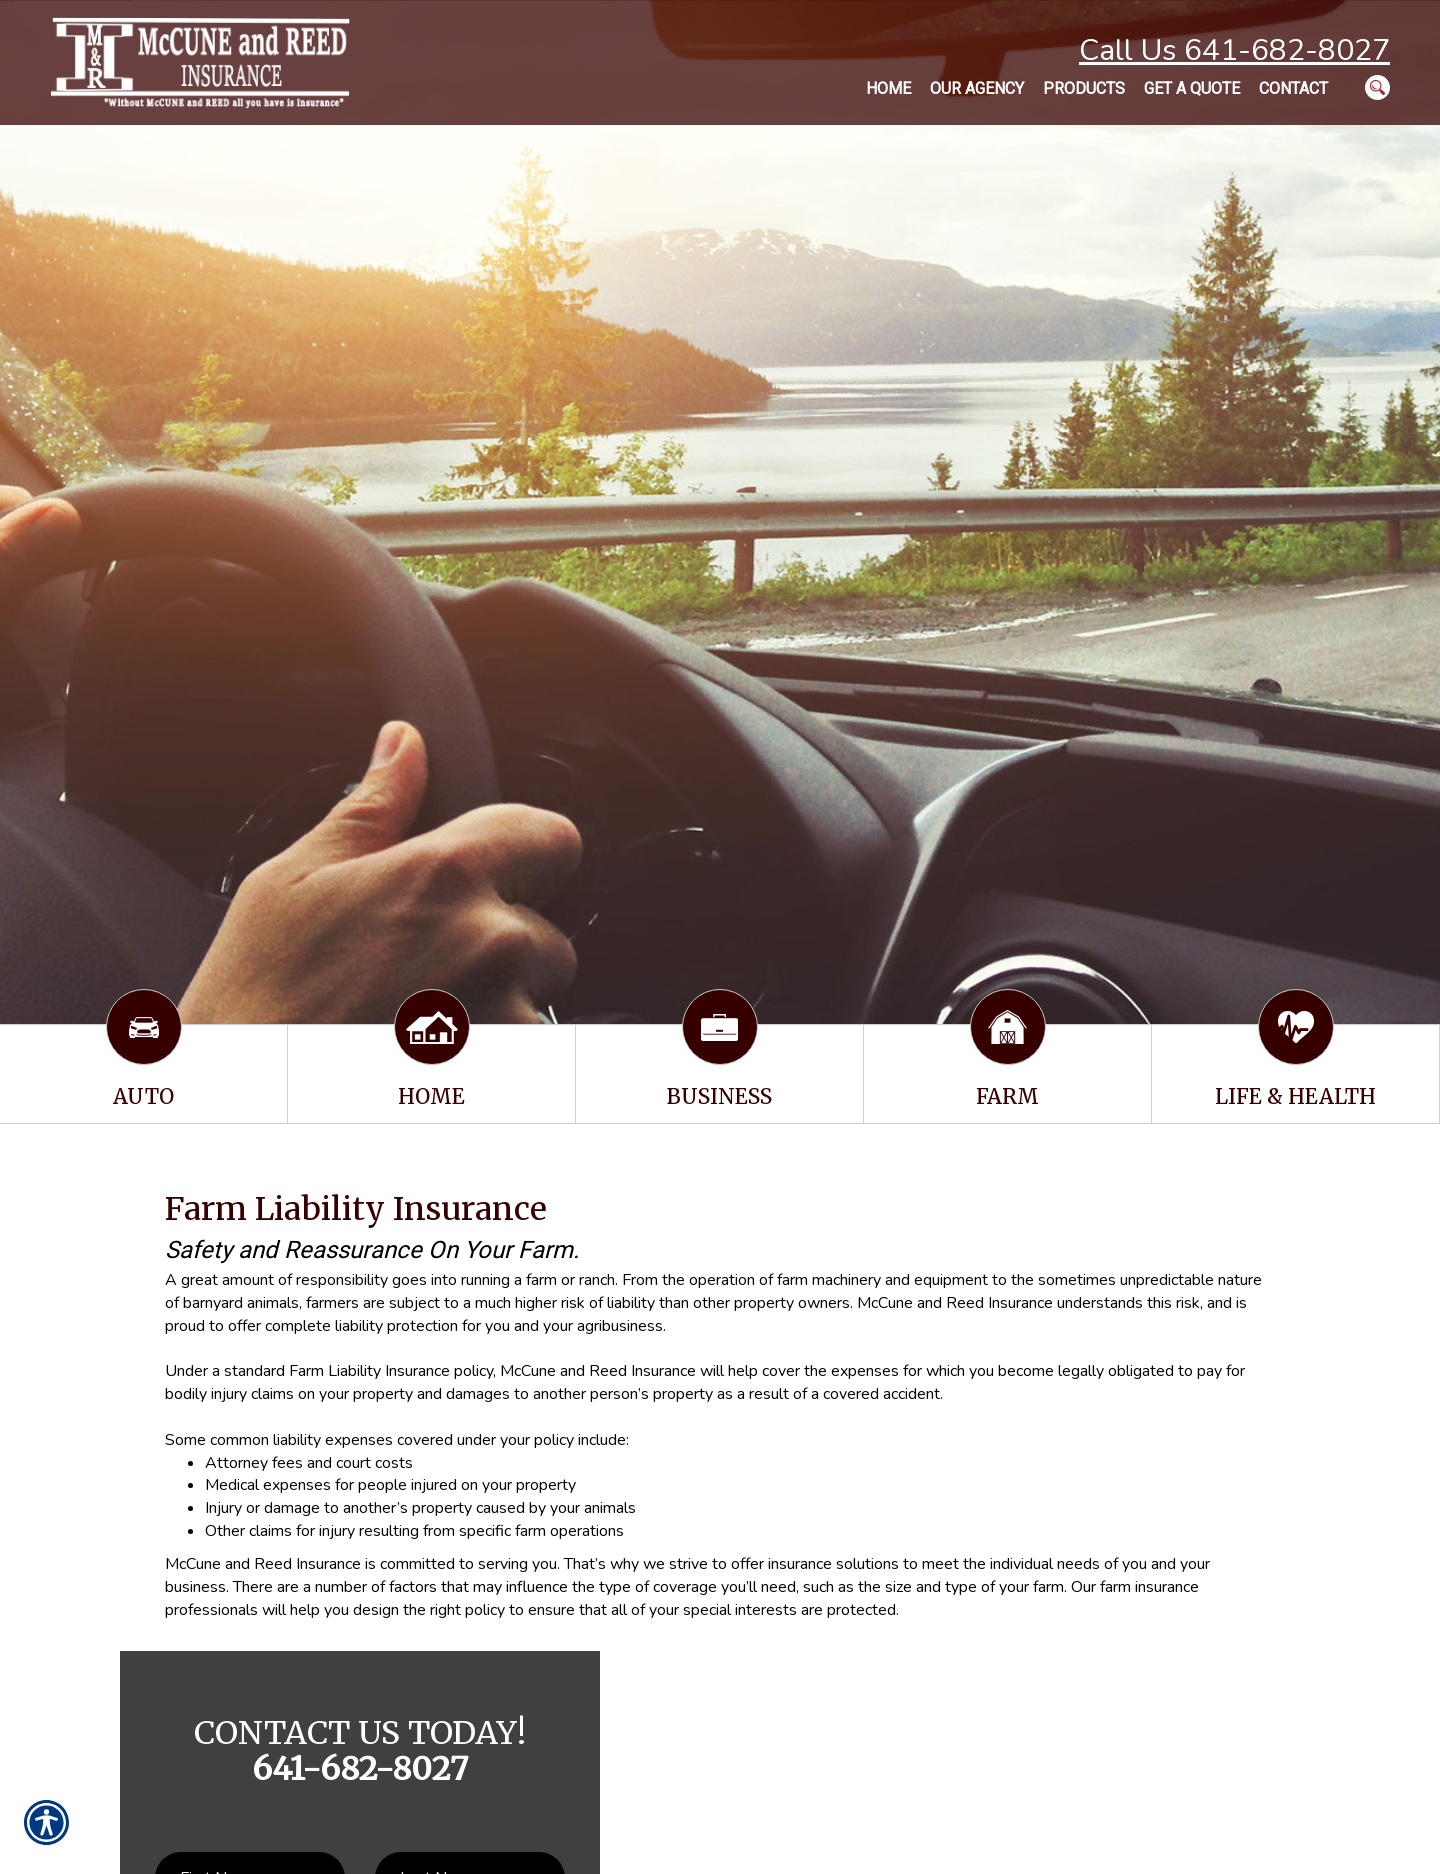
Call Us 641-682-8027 (1234, 50)
